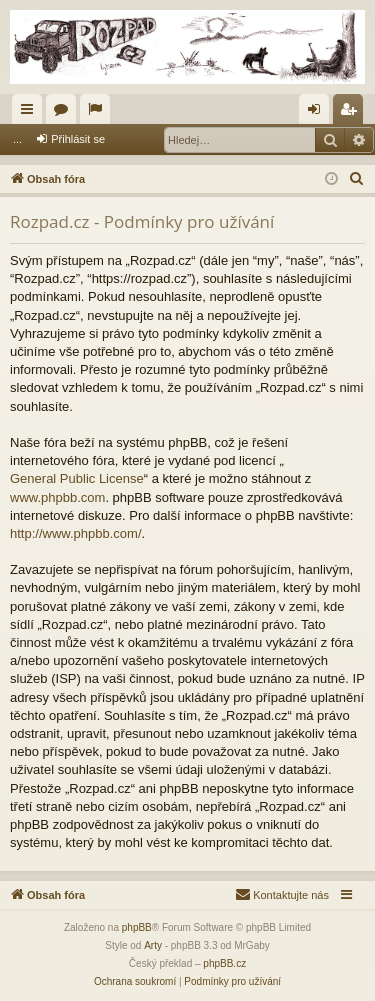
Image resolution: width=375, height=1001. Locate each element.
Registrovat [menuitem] (352, 113)
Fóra (65, 113)
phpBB (137, 927)
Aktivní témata (99, 113)
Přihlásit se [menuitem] (318, 113)
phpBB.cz (224, 963)
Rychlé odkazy (31, 113)
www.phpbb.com (57, 497)
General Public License (77, 478)
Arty (153, 945)
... (17, 139)
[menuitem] (357, 179)
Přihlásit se (78, 139)
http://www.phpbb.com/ (76, 533)
